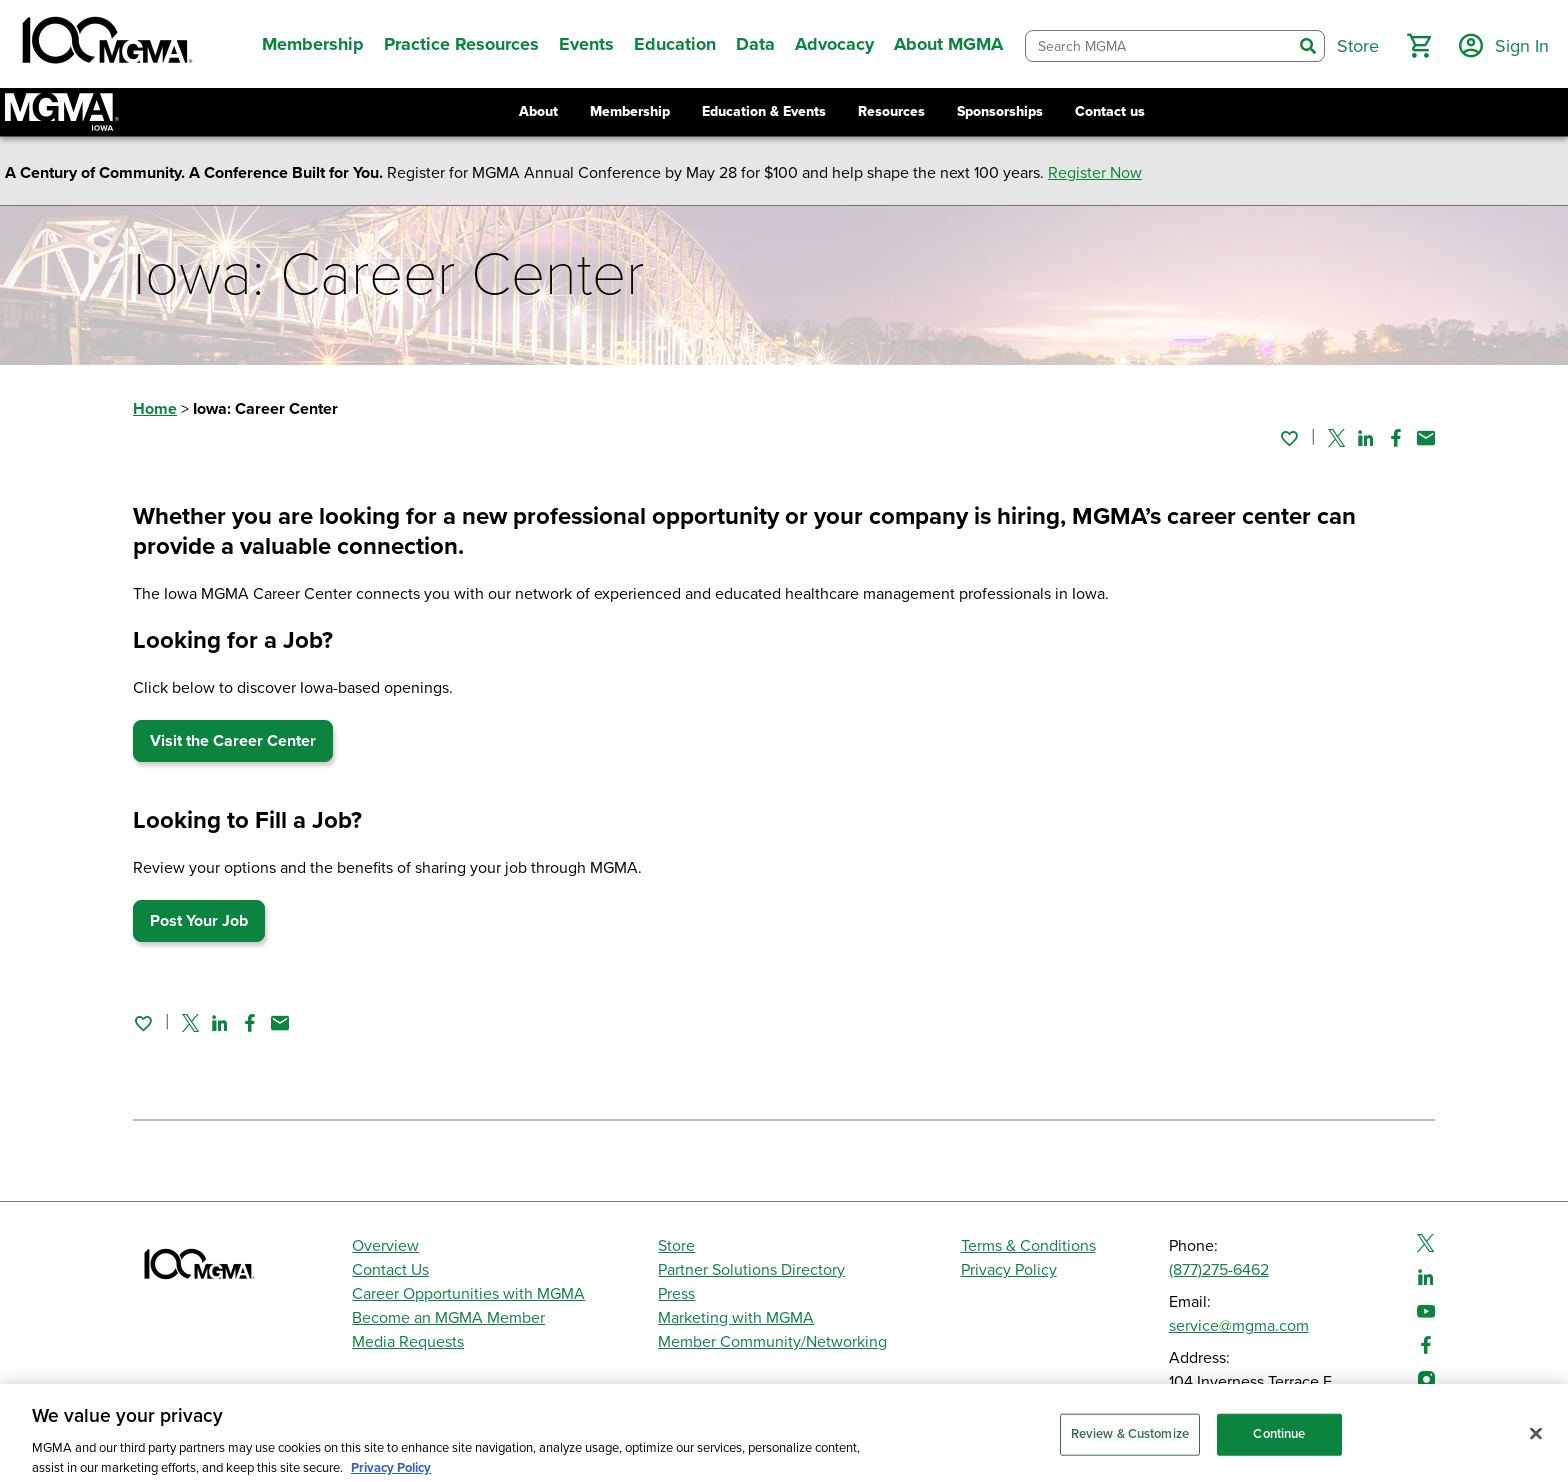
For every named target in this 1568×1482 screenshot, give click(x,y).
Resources (891, 111)
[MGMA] (105, 44)
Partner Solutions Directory (751, 1270)
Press (676, 1294)
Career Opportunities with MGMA (468, 1294)
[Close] (1536, 1442)
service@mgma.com (1239, 1326)
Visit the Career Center (233, 741)
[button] (1419, 46)
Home (155, 409)
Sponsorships (1000, 111)
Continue (1279, 1442)
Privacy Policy (1009, 1270)
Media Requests (408, 1342)
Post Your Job (199, 921)
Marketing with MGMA (736, 1318)
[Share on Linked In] (1366, 438)
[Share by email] (1426, 438)
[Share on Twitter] (1336, 438)
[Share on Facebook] (1396, 438)
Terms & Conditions (1028, 1246)
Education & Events (764, 111)
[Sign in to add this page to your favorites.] (1289, 438)
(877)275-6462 (1219, 1270)
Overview (385, 1246)
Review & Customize (1130, 1442)
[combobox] (1159, 46)
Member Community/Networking (772, 1342)
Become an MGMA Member (448, 1318)
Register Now (1095, 173)
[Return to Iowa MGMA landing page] (62, 112)
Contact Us (390, 1270)
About (538, 111)
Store (676, 1246)
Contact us (1110, 111)
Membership (630, 111)
